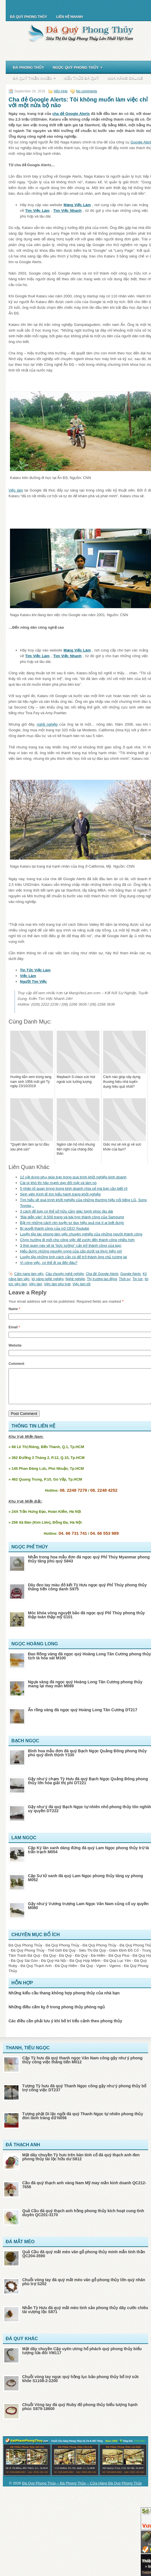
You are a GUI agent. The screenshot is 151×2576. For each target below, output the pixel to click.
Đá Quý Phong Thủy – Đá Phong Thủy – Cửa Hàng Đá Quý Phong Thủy (82, 2490)
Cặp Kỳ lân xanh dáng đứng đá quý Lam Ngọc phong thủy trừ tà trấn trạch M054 (88, 1856)
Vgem (101, 1972)
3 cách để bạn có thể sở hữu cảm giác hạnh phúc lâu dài (66, 1211)
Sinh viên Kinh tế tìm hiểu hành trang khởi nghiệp (60, 1194)
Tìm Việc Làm (37, 210)
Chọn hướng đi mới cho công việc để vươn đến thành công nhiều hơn (77, 1240)
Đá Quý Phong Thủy (28, 17)
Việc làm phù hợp (57, 1284)
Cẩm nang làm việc (29, 1274)
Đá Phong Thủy (28, 67)
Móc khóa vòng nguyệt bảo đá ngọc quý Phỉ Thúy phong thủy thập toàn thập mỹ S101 (86, 1621)
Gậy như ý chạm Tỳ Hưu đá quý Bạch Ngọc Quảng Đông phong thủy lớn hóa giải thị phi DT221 (88, 1787)
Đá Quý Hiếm (66, 1972)
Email (14, 1327)
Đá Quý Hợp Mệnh (85, 1967)
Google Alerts (130, 1274)
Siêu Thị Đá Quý (92, 1957)
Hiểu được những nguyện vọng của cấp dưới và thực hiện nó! (71, 1251)
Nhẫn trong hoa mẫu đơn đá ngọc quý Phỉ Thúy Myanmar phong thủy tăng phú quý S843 (89, 1566)
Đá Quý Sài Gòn (24, 1967)
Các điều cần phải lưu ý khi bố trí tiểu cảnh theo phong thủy (65, 2027)
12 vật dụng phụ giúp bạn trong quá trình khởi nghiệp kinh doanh (73, 1177)
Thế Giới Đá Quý (62, 1957)
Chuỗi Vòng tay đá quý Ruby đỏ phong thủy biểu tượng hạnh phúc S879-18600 (80, 2413)
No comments (86, 91)
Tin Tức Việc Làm (35, 970)
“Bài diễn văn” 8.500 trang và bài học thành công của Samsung (72, 1217)
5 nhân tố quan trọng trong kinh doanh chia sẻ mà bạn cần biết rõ (73, 1188)
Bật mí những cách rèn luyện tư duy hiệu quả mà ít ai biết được (72, 1223)
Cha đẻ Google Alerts (102, 1274)
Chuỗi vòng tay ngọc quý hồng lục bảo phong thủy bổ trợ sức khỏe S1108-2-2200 (80, 2385)
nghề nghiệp (47, 724)
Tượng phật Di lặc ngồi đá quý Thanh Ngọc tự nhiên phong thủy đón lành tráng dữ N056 (82, 2122)
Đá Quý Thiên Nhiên (36, 77)
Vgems (115, 1972)
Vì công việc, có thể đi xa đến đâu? (48, 1262)
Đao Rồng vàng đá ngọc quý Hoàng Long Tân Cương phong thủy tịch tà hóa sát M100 (89, 1663)
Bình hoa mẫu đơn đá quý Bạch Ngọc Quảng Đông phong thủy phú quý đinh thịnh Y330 (87, 1759)
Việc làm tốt (81, 1284)
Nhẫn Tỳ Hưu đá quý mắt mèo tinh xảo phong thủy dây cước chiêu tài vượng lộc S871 (85, 2316)
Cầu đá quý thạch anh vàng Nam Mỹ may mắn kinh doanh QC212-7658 (84, 2191)
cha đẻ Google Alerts (71, 113)
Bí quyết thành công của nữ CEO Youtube (54, 1228)
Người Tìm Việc (33, 981)
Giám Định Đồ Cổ (124, 1957)
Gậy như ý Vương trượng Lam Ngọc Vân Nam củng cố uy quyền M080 (88, 1912)
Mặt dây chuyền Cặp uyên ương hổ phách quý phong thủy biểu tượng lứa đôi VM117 (82, 2357)
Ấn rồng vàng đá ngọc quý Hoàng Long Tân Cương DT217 (82, 1716)
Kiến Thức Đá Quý (81, 78)
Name (14, 1309)
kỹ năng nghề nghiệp (48, 1279)
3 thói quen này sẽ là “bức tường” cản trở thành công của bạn (70, 1245)
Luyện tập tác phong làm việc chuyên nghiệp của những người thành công (81, 1234)
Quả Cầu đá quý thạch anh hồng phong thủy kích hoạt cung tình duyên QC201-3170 (83, 2219)
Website (15, 1345)
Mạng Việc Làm (77, 205)
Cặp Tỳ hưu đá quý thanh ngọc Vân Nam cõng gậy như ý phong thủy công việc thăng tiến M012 (82, 2067)
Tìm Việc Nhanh (67, 210)
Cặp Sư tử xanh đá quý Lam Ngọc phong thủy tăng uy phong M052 (85, 1884)
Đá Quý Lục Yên (117, 1967)
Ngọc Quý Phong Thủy (79, 66)
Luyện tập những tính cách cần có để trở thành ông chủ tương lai (73, 1257)
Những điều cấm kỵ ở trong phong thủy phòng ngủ (57, 2013)
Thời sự (124, 1279)
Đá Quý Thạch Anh (36, 1972)
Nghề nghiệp (75, 1279)
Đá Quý (49, 1962)
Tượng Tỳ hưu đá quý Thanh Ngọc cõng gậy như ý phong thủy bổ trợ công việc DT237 (84, 2094)
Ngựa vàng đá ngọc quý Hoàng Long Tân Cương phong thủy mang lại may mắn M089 (85, 1690)
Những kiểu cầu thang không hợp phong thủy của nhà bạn (64, 2000)
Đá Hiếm (98, 1962)
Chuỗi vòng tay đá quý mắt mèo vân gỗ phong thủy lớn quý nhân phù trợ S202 (83, 2288)
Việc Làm (28, 976)
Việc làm (16, 490)
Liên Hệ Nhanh (69, 17)
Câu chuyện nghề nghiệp (65, 1274)
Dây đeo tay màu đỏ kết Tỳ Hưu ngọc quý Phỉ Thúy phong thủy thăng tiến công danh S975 (87, 1594)
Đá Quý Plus (119, 1962)
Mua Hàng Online (125, 78)
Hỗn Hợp (61, 91)
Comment (16, 1364)
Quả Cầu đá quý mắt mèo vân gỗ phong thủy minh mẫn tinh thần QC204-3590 (83, 2260)
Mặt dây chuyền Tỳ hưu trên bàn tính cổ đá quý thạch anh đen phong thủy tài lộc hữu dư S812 (81, 2163)
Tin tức (137, 1279)
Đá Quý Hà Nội (53, 1967)
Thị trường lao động (102, 1279)
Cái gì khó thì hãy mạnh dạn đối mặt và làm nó (58, 1183)
